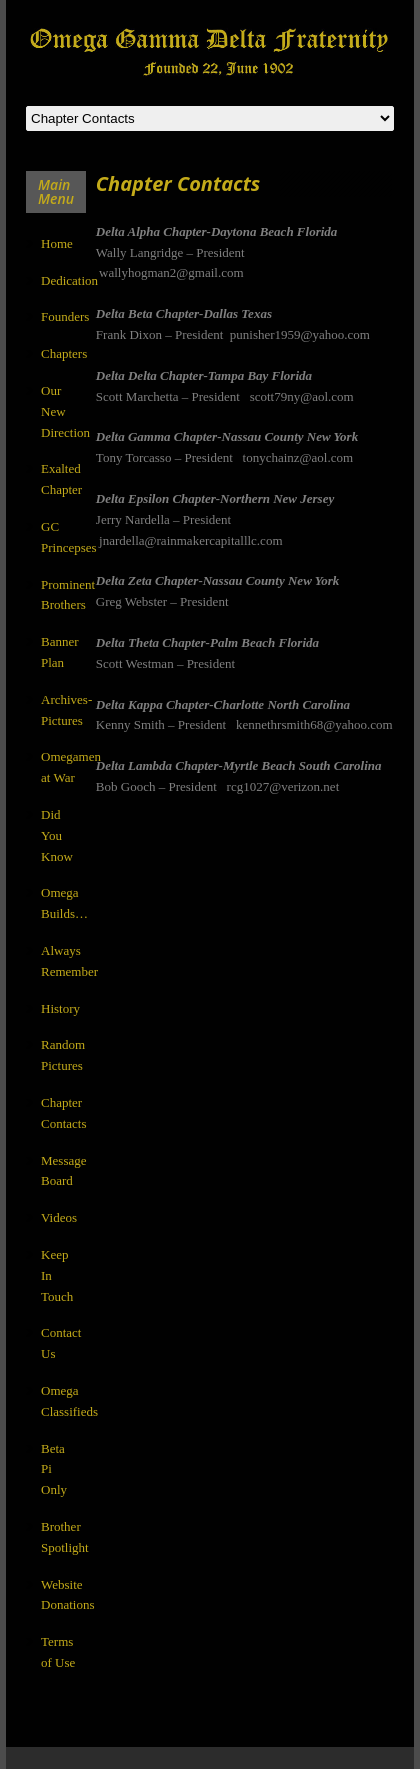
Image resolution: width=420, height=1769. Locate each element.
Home (57, 243)
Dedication (69, 280)
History (60, 1008)
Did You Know (57, 835)
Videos (59, 1217)
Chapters (64, 353)
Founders (65, 316)
